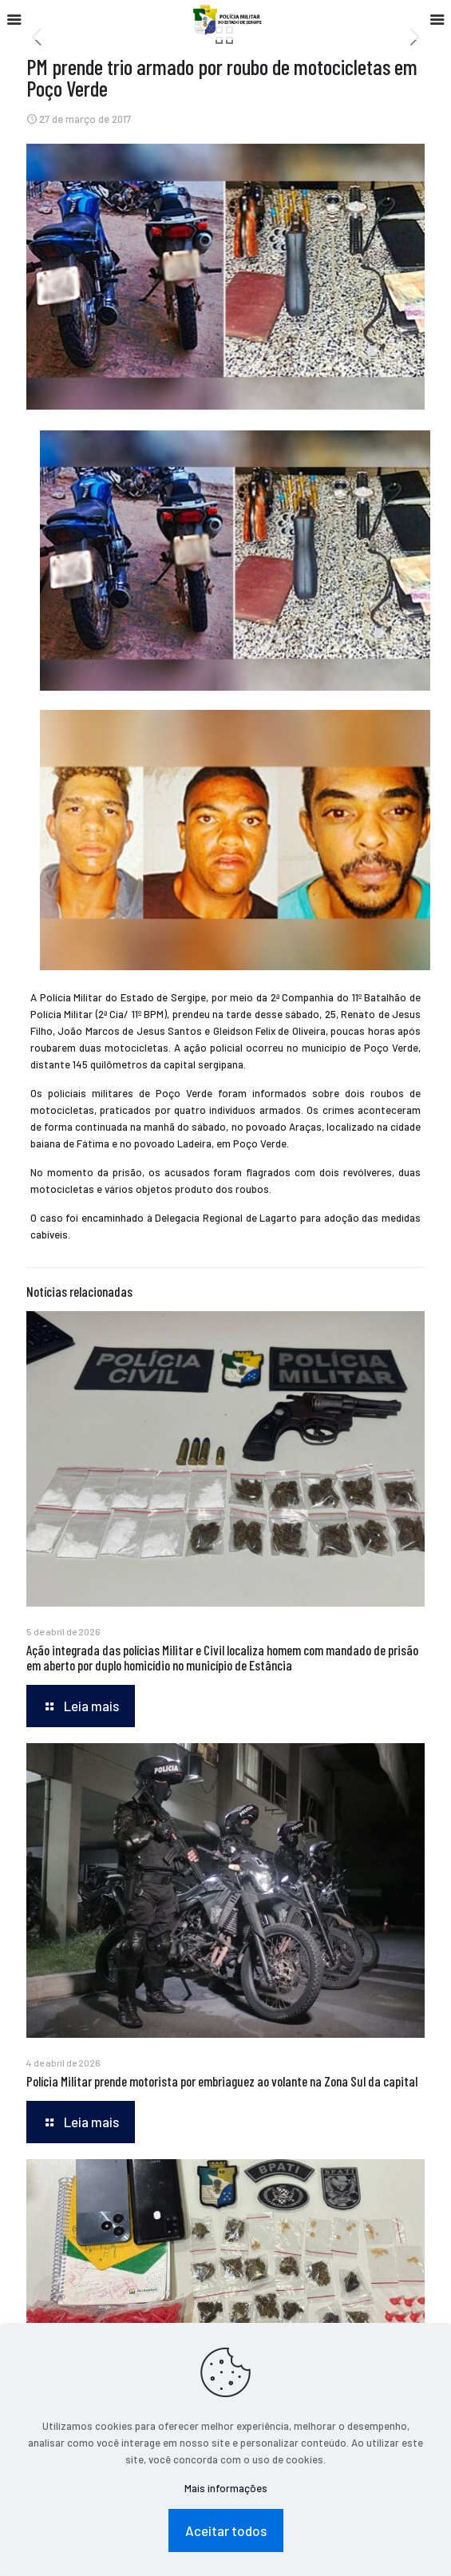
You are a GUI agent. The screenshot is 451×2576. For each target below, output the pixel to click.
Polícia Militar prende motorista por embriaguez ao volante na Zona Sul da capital (221, 2081)
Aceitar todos (226, 2530)
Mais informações (225, 2488)
